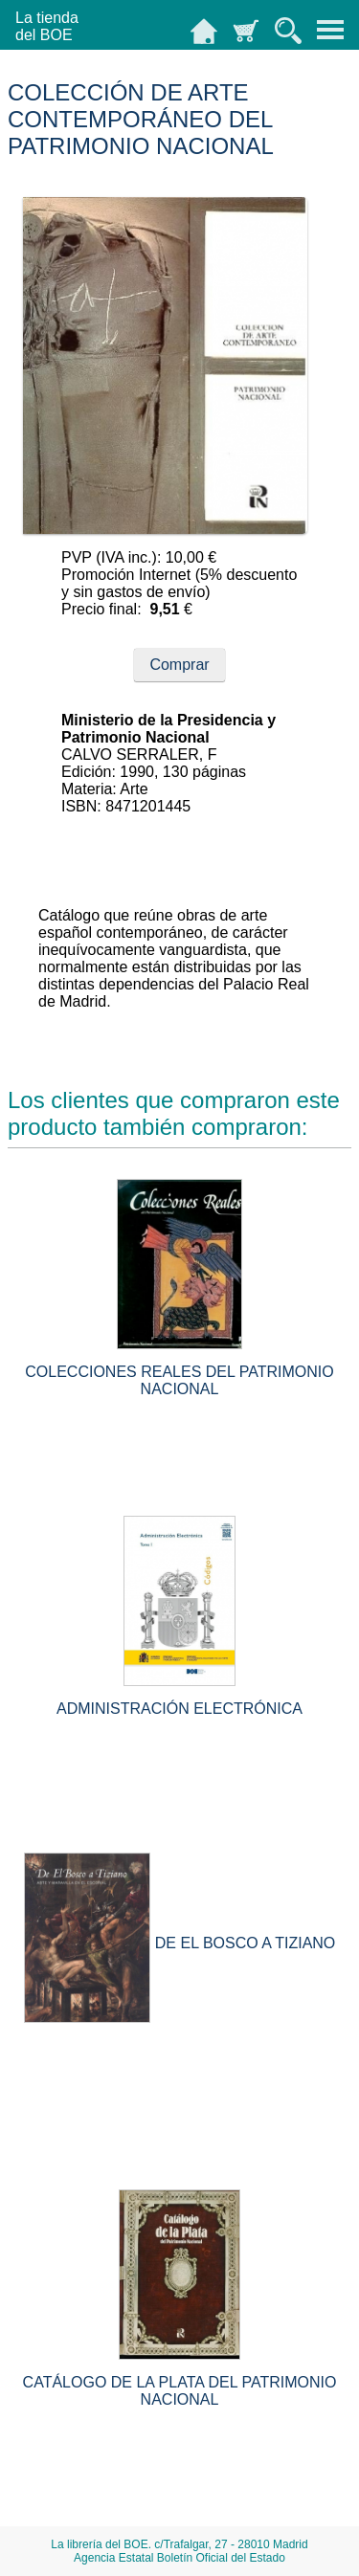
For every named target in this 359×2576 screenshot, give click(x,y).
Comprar (179, 664)
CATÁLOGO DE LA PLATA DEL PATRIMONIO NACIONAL (180, 2391)
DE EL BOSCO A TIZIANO (245, 1943)
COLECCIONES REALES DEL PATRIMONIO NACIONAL (179, 1380)
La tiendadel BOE (47, 26)
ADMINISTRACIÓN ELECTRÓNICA (179, 1708)
